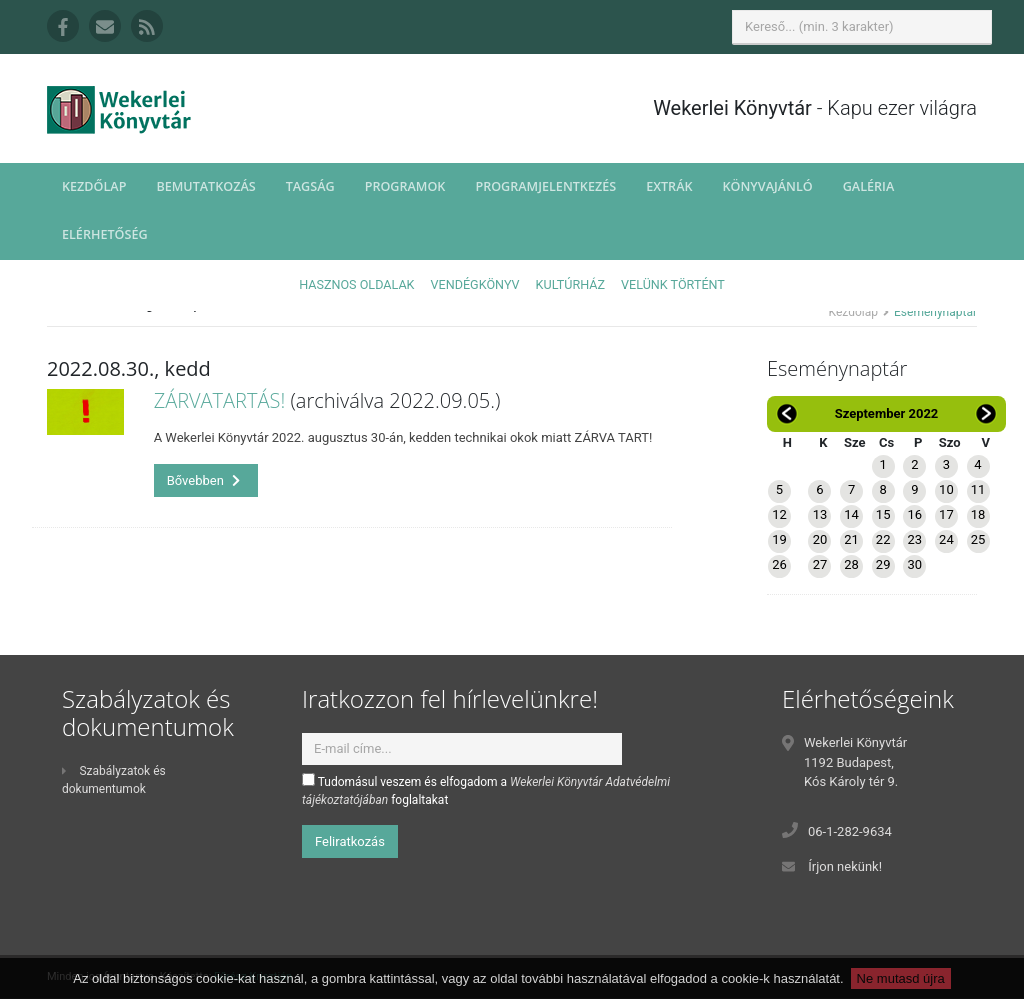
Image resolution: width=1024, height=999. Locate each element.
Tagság (310, 186)
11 (978, 489)
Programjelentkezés (545, 186)
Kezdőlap (94, 186)
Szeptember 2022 (887, 413)
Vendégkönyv (475, 284)
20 (820, 539)
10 (946, 489)
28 (851, 564)
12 (779, 514)
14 (851, 514)
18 (978, 514)
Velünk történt (673, 284)
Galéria (869, 186)
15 (883, 514)
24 (946, 539)
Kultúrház (570, 284)
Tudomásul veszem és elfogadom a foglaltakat (486, 790)
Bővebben (204, 480)
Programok (405, 186)
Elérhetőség (105, 234)
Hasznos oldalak (356, 284)
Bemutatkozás (205, 186)
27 (820, 564)
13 (820, 514)
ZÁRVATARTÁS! (220, 400)
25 (978, 539)
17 (946, 514)
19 (779, 539)
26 (779, 564)
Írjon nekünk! (845, 866)
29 (883, 564)
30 (914, 564)
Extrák (669, 186)
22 (883, 539)
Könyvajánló (768, 186)
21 (851, 539)
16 (914, 514)
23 (914, 539)
